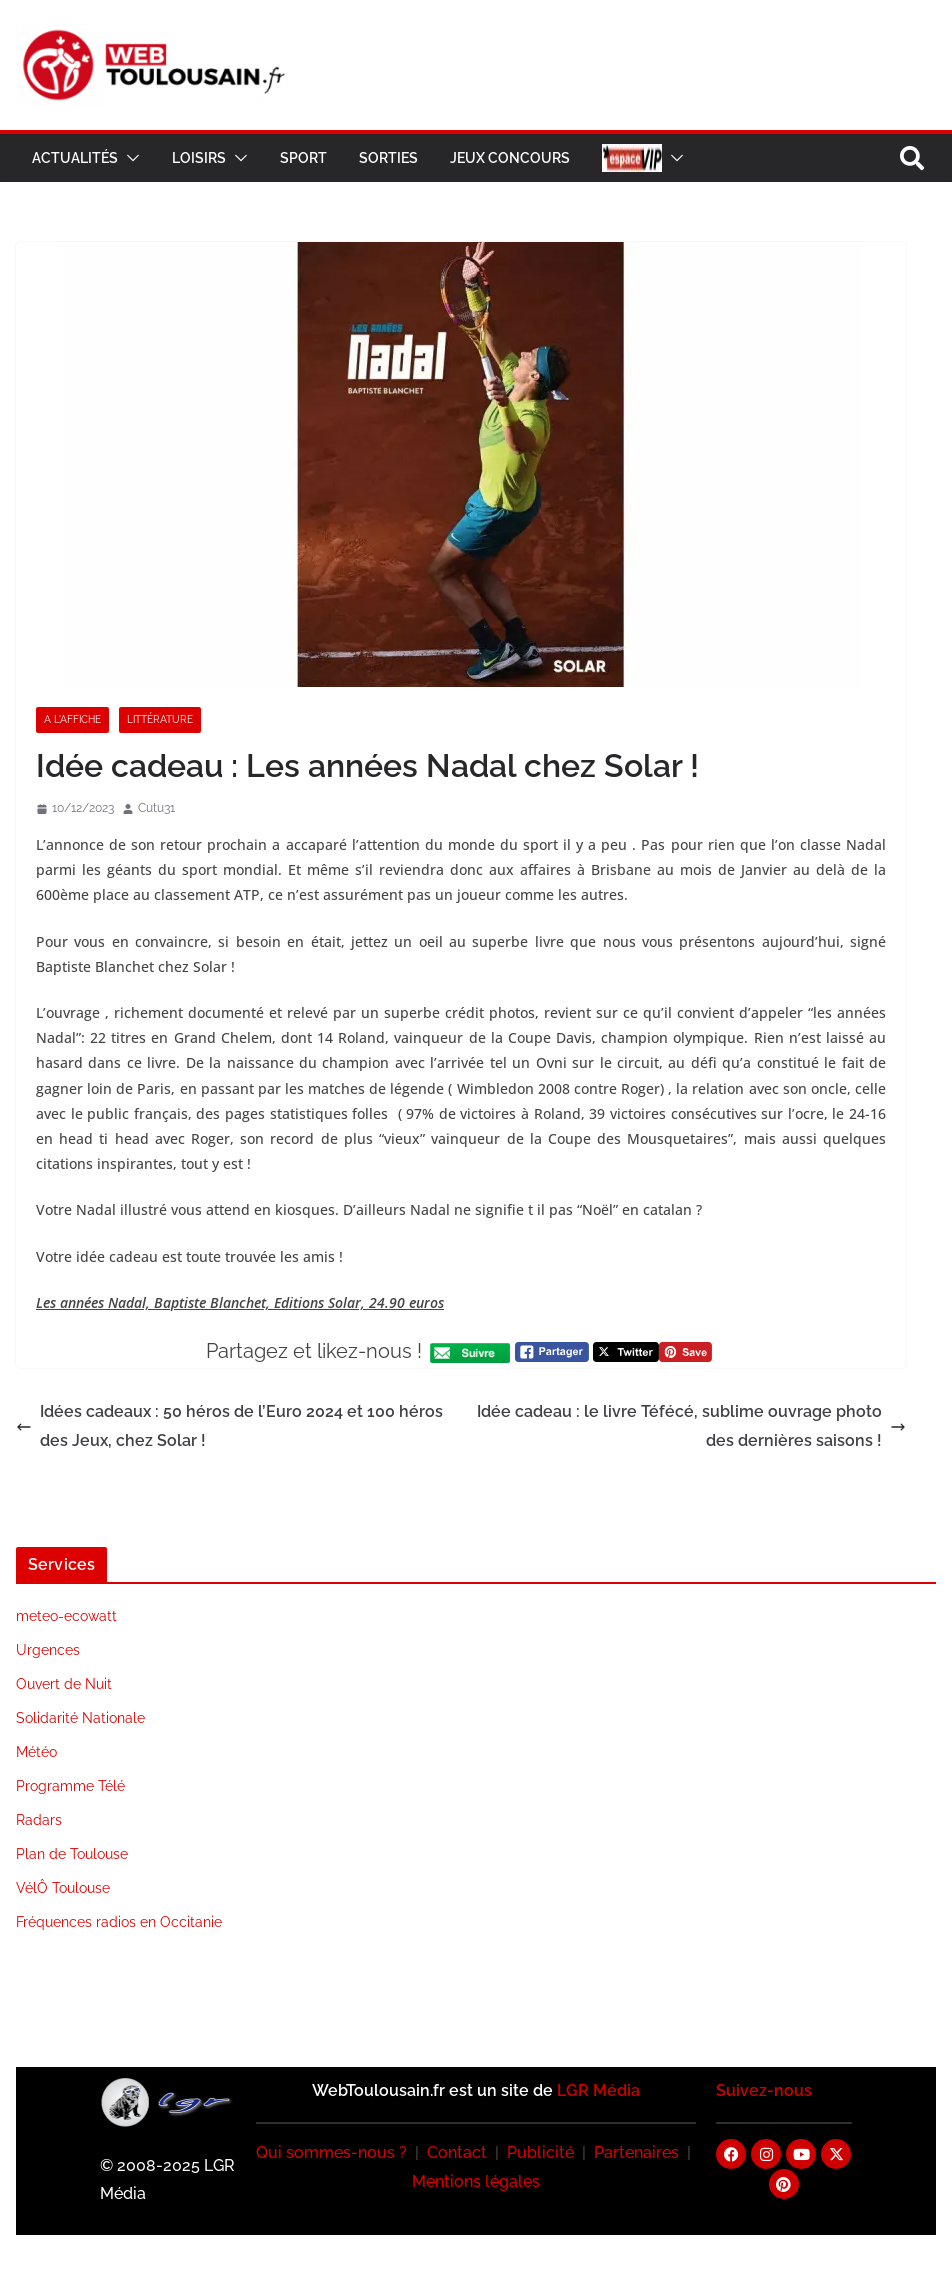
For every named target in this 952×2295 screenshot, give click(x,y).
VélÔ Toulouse (63, 1888)
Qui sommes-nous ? (331, 2152)
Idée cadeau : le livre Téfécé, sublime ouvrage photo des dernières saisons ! (691, 1426)
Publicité (540, 2152)
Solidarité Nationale (80, 1718)
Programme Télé (70, 1786)
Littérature (160, 719)
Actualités (75, 158)
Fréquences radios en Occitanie (119, 1922)
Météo (36, 1752)
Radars (39, 1820)
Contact (457, 2152)
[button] (129, 158)
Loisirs (199, 158)
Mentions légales (476, 2181)
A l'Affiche (72, 719)
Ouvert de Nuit (64, 1684)
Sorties (388, 158)
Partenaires (636, 2152)
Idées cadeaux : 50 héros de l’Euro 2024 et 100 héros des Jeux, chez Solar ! (229, 1426)
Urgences (48, 1650)
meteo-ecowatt (66, 1616)
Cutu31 (156, 808)
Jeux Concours (510, 158)
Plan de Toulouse (72, 1854)
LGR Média (598, 2090)
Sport (303, 158)
